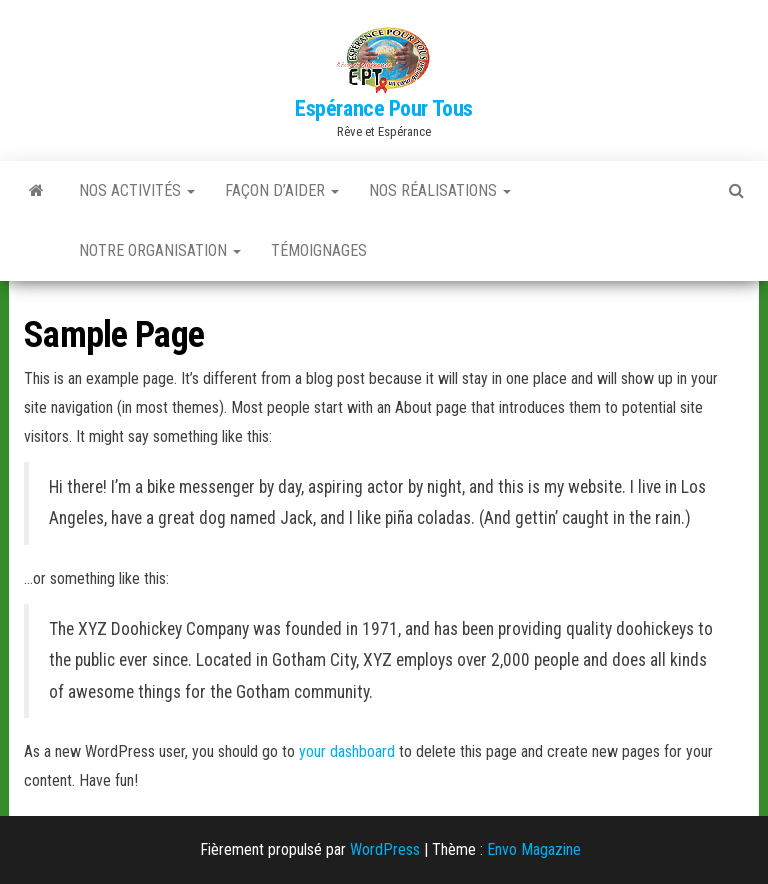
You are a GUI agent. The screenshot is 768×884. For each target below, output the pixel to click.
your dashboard (347, 751)
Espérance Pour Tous (384, 108)
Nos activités (137, 190)
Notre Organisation (160, 250)
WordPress (385, 849)
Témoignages (319, 250)
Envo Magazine (534, 849)
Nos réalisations (440, 190)
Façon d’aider (282, 190)
